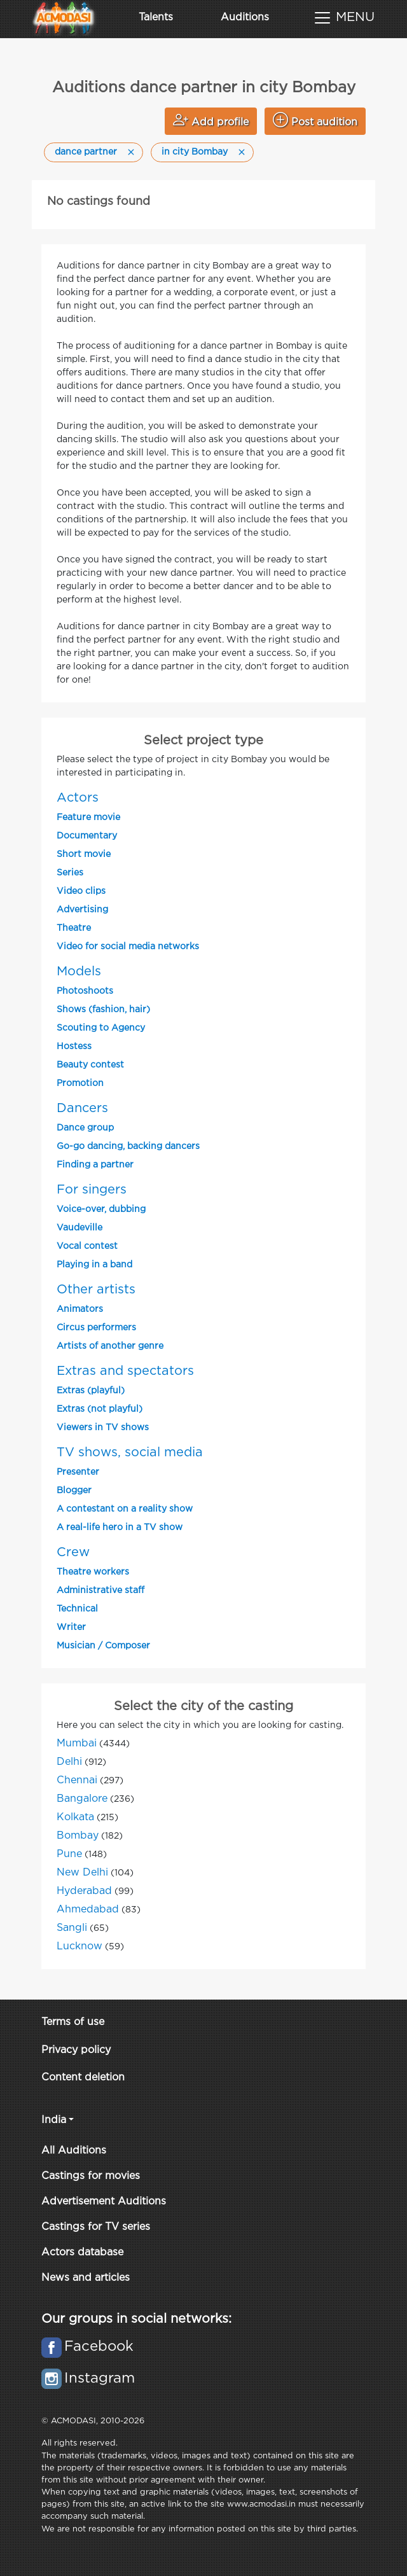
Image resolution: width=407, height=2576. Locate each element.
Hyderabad (84, 1891)
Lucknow (79, 1946)
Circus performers (96, 1328)
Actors (78, 798)
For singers (92, 1189)
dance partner (86, 152)
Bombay (78, 1836)
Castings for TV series (95, 2227)
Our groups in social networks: (136, 2319)
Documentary (87, 836)
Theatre (74, 928)
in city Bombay (195, 152)
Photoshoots (85, 991)
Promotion (80, 1083)
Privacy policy (76, 2050)
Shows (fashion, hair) (103, 1009)
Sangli (72, 1928)
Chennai (77, 1780)
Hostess (74, 1046)
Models (79, 971)
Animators (80, 1309)
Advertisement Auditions (103, 2201)
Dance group (85, 1128)
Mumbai (77, 1743)
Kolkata (75, 1817)
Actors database (82, 2252)
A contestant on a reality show (125, 1509)
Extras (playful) (91, 1391)
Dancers (82, 1108)
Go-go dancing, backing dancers (128, 1146)
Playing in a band (94, 1265)
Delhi (69, 1762)
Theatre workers (93, 1572)
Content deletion (83, 2077)
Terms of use (72, 2022)
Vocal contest (87, 1246)
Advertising (82, 910)
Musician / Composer (103, 1646)
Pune (69, 1854)
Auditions (245, 17)
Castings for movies (90, 2176)
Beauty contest (90, 1065)
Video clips (81, 891)
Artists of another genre (110, 1346)
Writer (71, 1627)
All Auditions (73, 2150)
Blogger (74, 1490)
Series (70, 873)
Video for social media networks (128, 946)
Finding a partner (95, 1165)
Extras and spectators (125, 1371)
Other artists (96, 1289)
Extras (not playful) (99, 1409)
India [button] (53, 2120)
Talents (156, 17)
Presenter (78, 1472)
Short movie (84, 854)
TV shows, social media (130, 1452)
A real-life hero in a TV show (120, 1527)
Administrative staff (100, 1590)
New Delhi (82, 1872)
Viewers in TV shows (103, 1427)
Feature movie (88, 817)
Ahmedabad (88, 1909)
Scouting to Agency (101, 1028)
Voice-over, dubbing (101, 1209)
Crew (73, 1552)
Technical (77, 1609)
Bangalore (82, 1799)
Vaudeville (79, 1228)
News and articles (85, 2278)
